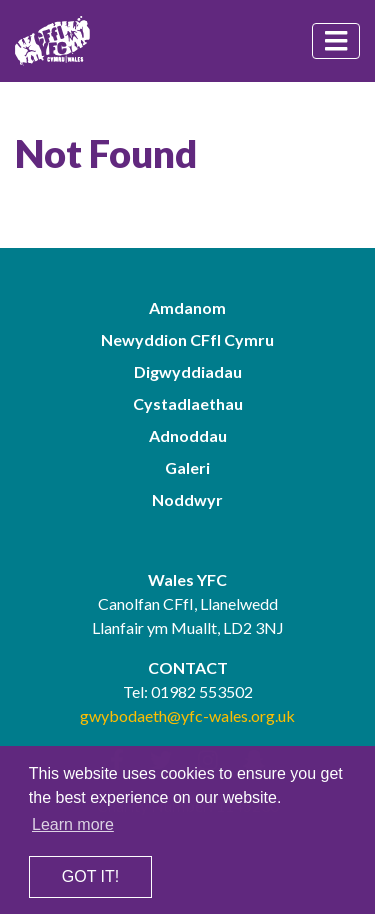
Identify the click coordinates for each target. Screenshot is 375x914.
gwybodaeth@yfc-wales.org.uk (187, 715)
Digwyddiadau (188, 371)
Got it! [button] (90, 876)
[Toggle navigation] (336, 41)
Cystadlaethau (188, 403)
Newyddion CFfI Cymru (187, 339)
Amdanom (187, 307)
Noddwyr (187, 499)
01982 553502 (202, 691)
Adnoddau (188, 435)
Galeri (187, 467)
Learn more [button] (73, 824)
